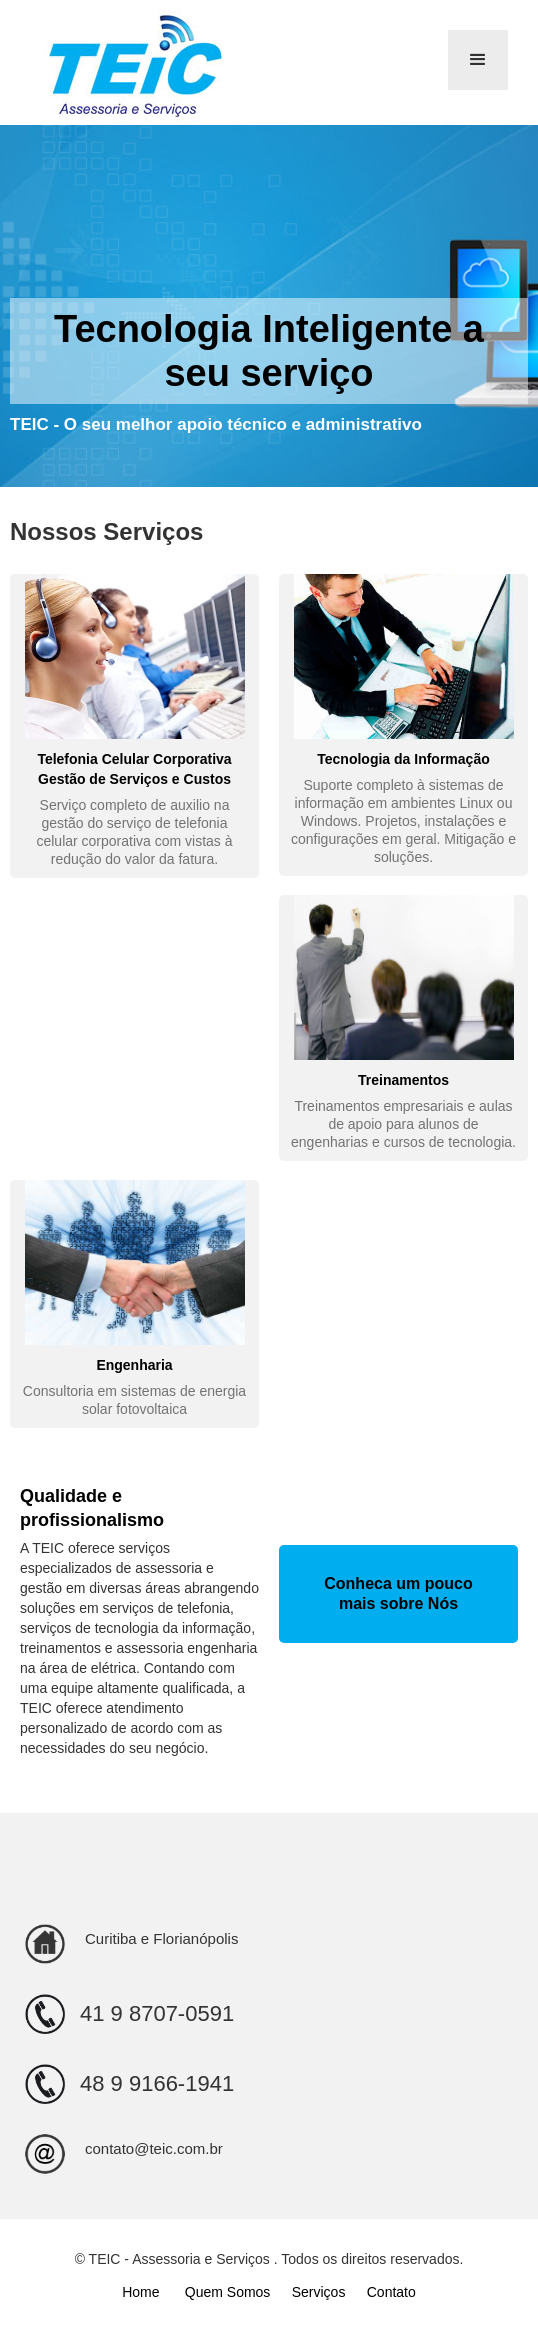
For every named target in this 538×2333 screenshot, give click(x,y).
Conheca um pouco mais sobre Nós (398, 1593)
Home (142, 2292)
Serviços (319, 2292)
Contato (391, 2292)
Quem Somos (228, 2292)
